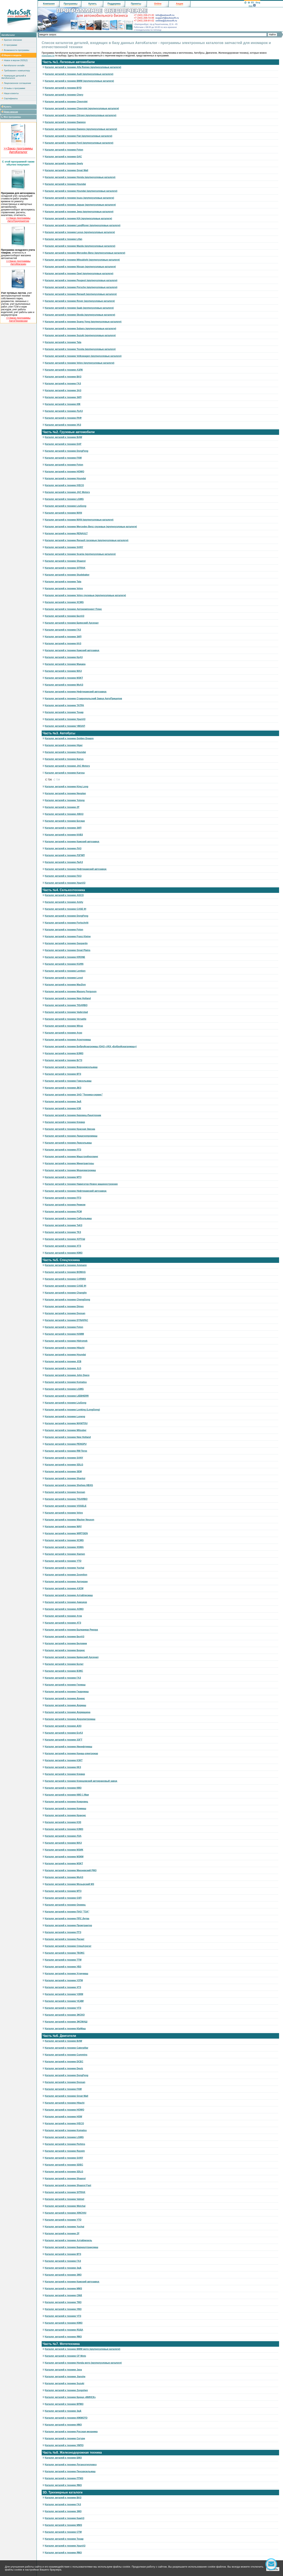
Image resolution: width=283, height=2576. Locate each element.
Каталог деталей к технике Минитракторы (69, 1163)
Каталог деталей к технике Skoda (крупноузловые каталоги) (80, 314)
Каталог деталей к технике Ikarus (64, 759)
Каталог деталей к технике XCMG (64, 602)
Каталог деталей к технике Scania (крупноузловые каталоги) (80, 554)
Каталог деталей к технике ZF (62, 807)
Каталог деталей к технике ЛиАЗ (64, 862)
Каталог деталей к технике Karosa (65, 772)
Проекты (136, 3)
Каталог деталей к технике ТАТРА (64, 705)
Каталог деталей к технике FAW (63, 457)
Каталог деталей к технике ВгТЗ (63, 1060)
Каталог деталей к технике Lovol (64, 977)
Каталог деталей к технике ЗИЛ (63, 397)
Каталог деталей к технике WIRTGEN (66, 1533)
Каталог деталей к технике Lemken (65, 970)
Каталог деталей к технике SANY (64, 547)
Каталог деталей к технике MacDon (65, 984)
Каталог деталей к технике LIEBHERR (67, 1395)
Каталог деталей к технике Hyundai (65, 184)
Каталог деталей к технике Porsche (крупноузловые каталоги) (81, 287)
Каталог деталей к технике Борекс (65, 1650)
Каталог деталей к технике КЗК (63, 1108)
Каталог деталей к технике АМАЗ (64, 814)
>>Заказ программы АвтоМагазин (18, 262)
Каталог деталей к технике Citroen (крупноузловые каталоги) (80, 115)
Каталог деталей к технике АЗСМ (64, 1588)
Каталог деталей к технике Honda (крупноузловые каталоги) (80, 177)
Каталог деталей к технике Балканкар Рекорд (71, 1629)
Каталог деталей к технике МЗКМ (64, 1856)
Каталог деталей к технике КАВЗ (64, 834)
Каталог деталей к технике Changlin (66, 1292)
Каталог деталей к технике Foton (64, 149)
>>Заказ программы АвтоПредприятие (18, 219)
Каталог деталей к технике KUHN (64, 964)
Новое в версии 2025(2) (16, 60)
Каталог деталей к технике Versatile (65, 1019)
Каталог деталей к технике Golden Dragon (69, 738)
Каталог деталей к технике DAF (63, 444)
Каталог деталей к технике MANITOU (66, 1423)
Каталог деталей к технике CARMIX (65, 1279)
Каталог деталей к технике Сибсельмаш (68, 1218)
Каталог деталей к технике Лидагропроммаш (71, 1136)
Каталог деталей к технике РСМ (63, 1211)
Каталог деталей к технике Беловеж (66, 1643)
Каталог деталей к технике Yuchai (64, 1567)
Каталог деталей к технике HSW (63, 2116)
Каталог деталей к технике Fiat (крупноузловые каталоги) (78, 136)
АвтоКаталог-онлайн (14, 65)
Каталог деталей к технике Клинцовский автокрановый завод (81, 1781)
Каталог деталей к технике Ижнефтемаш (68, 1746)
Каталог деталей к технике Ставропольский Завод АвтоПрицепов (83, 698)
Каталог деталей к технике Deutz (64, 2068)
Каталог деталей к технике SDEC (64, 2164)
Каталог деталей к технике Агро (63, 1032)
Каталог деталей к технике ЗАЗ (63, 390)
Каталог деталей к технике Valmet (64, 2199)
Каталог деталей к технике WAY (63, 1526)
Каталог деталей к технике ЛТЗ (63, 1149)
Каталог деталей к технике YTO (63, 1561)
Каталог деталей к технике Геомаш (65, 1684)
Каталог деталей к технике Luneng (65, 1416)
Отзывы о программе (14, 88)
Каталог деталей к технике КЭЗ (63, 1822)
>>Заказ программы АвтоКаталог (18, 150)
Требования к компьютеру (17, 70)
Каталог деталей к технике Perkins (65, 2144)
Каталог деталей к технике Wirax (64, 1026)
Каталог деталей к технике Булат (64, 1664)
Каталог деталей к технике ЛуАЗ (64, 411)
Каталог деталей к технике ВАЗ (63, 376)
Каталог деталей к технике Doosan (65, 1313)
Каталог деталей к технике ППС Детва (67, 1918)
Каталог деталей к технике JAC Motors (67, 492)
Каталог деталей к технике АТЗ (63, 1622)
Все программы (12, 117)
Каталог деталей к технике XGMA (64, 1547)
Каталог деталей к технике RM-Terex (66, 1451)
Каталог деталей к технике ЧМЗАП (65, 726)
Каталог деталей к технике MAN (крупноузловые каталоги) (79, 519)
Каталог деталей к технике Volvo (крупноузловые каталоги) (79, 363)
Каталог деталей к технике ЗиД (63, 1101)
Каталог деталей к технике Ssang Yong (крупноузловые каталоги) (83, 321)
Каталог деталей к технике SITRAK (65, 567)
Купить (7, 107)
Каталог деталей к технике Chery (64, 94)
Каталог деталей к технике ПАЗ (63, 876)
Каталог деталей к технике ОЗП (63, 1898)
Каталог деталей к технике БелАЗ (64, 616)
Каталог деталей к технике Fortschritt (66, 922)
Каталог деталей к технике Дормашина (67, 1712)
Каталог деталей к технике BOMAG (65, 1272)
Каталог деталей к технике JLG (63, 1368)
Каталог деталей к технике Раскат (64, 1939)
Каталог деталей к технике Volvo (64, 588)
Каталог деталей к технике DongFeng (66, 451)
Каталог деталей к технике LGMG (64, 499)
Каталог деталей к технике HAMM (64, 1334)
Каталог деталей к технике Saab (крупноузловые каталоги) (79, 308)
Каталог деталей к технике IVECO (64, 485)
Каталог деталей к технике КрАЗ (64, 657)
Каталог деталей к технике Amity (64, 902)
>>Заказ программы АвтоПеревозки (18, 319)
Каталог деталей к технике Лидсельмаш (68, 1142)
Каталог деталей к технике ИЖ (62, 404)
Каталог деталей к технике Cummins (66, 2054)
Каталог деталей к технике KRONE (65, 957)
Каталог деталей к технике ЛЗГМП (65, 855)
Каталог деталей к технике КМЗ (63, 1787)
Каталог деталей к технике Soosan (65, 1492)
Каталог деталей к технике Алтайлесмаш (69, 1595)
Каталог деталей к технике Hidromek (66, 1340)
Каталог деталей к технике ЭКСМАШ (66, 2021)
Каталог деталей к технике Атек (63, 1616)
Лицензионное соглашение (17, 83)
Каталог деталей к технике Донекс (65, 1698)
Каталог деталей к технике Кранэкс (65, 1815)
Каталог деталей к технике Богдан (65, 821)
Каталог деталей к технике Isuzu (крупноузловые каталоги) (79, 197)
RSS (250, 6)
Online (157, 3)
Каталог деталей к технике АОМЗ (64, 1609)
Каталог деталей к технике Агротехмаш (68, 1039)
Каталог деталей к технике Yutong (65, 800)
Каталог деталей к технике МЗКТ (64, 678)
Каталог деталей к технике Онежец (65, 1904)
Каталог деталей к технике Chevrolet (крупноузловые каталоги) (82, 108)
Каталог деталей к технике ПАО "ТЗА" (67, 1911)
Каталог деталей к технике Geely (64, 163)
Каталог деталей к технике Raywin (65, 2151)
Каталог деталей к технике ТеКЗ (63, 1225)
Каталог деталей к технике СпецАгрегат (68, 1946)
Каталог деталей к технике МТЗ (63, 1177)
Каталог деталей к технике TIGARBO (66, 1005)
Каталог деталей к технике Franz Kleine (68, 936)
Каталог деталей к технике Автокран (66, 1581)
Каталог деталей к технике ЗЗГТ (63, 1739)
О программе (10, 45)
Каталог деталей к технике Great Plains (67, 950)
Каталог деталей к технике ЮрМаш (65, 2028)
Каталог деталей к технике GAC (63, 156)
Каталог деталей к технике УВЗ (63, 1966)
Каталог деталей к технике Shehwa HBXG (69, 1485)
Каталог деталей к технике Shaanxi (65, 561)
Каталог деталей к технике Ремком (65, 1204)
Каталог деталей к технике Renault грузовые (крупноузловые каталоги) (86, 540)
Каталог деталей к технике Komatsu (66, 1382)
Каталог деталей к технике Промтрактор (68, 1925)
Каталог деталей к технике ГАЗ (63, 383)
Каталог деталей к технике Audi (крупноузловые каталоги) (79, 74)
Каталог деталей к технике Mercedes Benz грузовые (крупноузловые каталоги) (91, 526)
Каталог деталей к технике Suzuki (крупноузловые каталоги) (80, 335)
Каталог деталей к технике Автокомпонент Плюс (73, 609)
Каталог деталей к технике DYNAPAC (66, 1320)
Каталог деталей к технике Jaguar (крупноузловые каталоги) (80, 204)
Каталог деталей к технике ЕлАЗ (64, 1732)
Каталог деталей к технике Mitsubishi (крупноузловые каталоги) (82, 259)
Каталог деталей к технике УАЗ (63, 424)
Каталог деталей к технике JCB (63, 1361)
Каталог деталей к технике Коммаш (65, 1808)
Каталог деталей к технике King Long (66, 786)
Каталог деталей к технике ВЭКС (64, 1671)
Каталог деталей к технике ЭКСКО (65, 2014)
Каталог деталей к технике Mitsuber (65, 1430)
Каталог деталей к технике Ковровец (66, 1801)
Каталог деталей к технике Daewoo (65, 122)
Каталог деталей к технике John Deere (67, 1375)
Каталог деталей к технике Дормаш (65, 1705)
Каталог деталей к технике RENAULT (66, 533)
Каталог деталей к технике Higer (64, 745)
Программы (70, 3)
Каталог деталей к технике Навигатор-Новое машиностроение (81, 1184)
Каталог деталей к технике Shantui (65, 1478)
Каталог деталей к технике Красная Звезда (70, 1129)
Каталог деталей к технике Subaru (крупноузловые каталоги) (80, 328)
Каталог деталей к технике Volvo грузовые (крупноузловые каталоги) (85, 595)
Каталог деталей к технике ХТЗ (63, 1246)
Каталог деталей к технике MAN (63, 512)
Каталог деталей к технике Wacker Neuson (69, 1519)
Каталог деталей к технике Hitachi (64, 1347)
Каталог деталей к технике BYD (63, 87)
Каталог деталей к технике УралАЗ (65, 719)
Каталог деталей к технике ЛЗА (63, 1836)
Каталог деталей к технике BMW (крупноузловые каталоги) (79, 81)
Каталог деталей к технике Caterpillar (66, 2047)
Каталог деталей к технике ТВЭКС (65, 1953)
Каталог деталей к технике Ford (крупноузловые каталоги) (79, 142)
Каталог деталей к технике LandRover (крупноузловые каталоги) (82, 225)
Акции (179, 3)
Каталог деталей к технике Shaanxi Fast (68, 2185)
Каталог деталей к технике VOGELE (65, 1506)
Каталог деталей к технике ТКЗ (63, 1232)
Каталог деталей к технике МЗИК (64, 1849)
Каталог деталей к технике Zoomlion (66, 1574)
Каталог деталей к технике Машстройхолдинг (71, 1156)
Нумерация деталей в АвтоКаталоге (13, 76)
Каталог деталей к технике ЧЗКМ (64, 1994)
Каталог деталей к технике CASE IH (65, 909)
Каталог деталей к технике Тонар (64, 712)
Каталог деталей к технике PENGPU (65, 1444)
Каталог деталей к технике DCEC (64, 2061)
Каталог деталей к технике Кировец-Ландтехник (73, 1115)
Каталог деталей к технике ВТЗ (63, 1074)
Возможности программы (16, 50)
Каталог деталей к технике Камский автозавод (72, 650)
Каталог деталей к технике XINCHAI (65, 2213)
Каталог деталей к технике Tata (63, 342)
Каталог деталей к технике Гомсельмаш (68, 1081)
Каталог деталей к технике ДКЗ (63, 1087)
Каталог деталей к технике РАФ (63, 418)
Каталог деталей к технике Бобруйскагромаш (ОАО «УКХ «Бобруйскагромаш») (91, 1046)
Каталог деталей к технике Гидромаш (67, 1691)
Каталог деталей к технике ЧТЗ (63, 2008)
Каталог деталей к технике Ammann (66, 1265)
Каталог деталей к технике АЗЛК (64, 369)
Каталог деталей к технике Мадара (65, 664)
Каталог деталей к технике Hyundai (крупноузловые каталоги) (81, 191)
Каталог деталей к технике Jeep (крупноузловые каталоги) (79, 211)
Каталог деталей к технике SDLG (64, 1464)
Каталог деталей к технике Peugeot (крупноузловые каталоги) (81, 280)
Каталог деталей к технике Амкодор (66, 1602)
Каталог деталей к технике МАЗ (63, 671)
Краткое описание (13, 40)
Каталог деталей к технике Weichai (65, 2206)
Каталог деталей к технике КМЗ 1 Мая (67, 1794)
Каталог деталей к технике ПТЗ (63, 1197)
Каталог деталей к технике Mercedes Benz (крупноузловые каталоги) (85, 253)
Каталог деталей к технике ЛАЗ (63, 848)
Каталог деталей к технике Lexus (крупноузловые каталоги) (80, 232)
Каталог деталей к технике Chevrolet (66, 101)
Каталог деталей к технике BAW (63, 437)
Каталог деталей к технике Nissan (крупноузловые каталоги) (80, 266)
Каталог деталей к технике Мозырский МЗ (69, 1884)
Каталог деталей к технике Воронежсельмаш (71, 1067)
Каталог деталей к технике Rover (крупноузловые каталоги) (80, 301)
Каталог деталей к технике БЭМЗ (64, 1053)
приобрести (48, 55)
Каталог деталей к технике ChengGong (67, 1299)
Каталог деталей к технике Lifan (63, 239)
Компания (49, 3)
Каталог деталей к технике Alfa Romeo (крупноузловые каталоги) (83, 67)
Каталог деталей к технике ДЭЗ (63, 1726)
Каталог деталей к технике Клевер (65, 1122)
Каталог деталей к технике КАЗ (63, 643)
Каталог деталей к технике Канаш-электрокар (71, 1753)
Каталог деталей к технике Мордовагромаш (70, 1170)
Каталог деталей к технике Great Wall (66, 170)
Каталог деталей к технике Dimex (64, 1306)
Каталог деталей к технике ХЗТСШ (65, 1239)
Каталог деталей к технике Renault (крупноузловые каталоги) (81, 294)
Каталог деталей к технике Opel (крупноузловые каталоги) (79, 273)
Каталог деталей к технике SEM (63, 1471)
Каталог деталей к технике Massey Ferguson (70, 991)
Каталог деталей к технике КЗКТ (64, 1760)
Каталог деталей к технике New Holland (68, 998)
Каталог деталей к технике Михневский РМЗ (70, 1870)
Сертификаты (11, 98)
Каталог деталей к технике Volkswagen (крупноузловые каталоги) (83, 356)
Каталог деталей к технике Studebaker (67, 574)
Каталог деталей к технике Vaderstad (66, 1012)
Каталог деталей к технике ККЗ (63, 1767)
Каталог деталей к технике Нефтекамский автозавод (75, 691)
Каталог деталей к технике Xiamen (65, 1554)
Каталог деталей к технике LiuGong (65, 506)
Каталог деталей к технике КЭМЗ (64, 1829)
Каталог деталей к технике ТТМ (63, 1959)
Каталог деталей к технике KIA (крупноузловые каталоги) (78, 218)
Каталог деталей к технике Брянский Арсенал (71, 623)
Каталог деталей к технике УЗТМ (64, 1980)
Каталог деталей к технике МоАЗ (64, 684)
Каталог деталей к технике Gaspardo (66, 943)
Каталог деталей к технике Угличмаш (66, 1973)
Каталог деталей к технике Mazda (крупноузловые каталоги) (80, 246)
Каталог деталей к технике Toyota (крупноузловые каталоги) (80, 349)
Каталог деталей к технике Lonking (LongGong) (72, 1409)
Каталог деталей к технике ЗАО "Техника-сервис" (74, 1094)
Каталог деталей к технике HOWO (64, 471)
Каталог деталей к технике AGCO (64, 895)
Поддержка (114, 3)
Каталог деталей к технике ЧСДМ (64, 2001)
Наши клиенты (11, 93)
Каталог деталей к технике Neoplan (65, 793)
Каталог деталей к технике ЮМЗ (63, 1252)
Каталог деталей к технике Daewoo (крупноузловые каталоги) (81, 129)
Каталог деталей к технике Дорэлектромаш (70, 1719)
